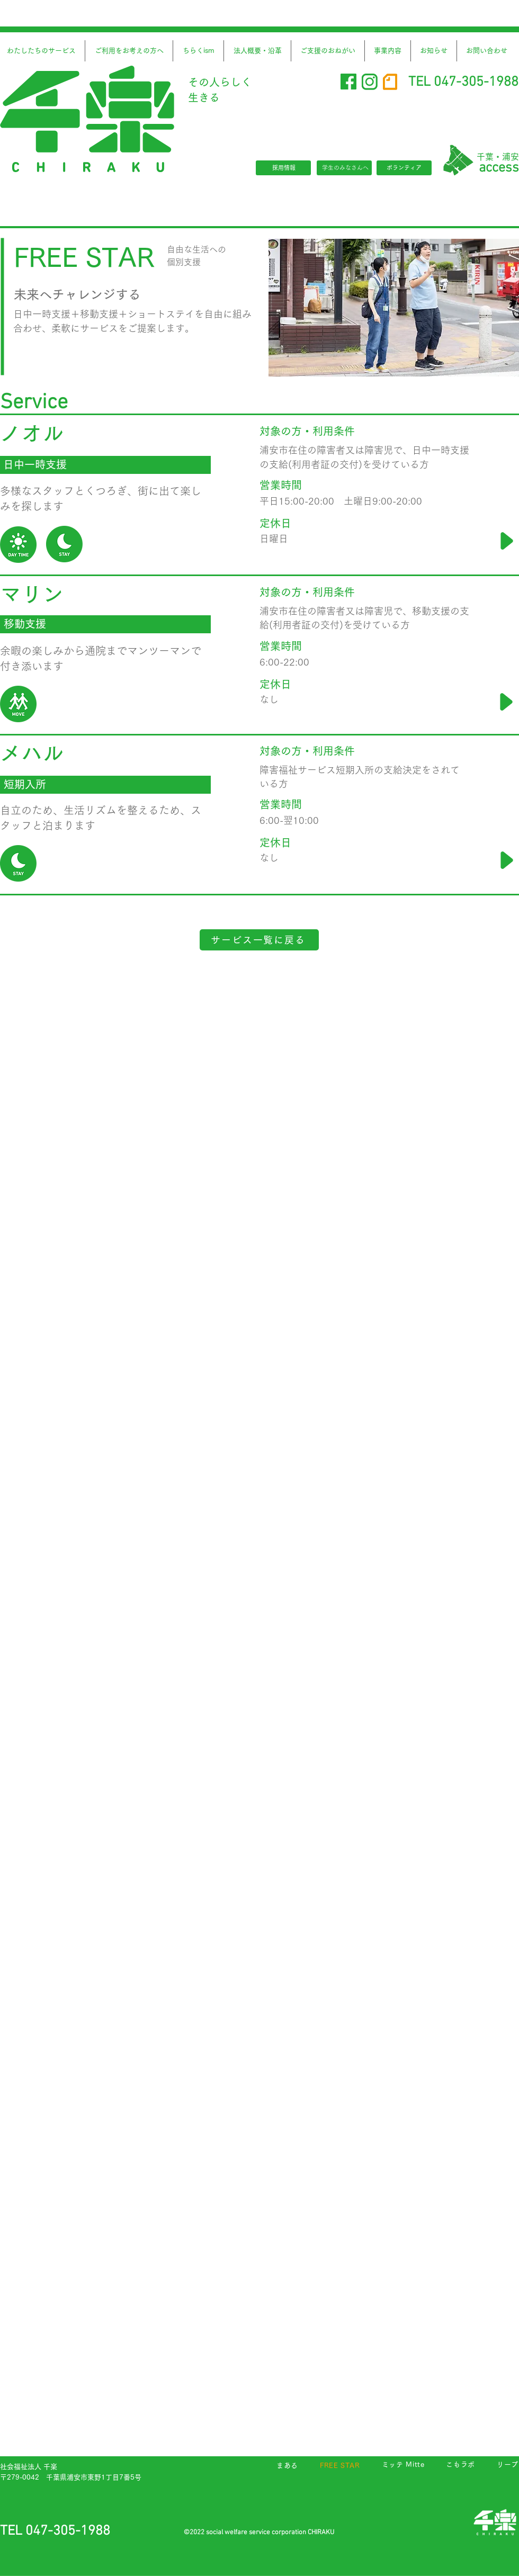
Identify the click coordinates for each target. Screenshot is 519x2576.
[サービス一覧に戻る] (259, 939)
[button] (198, 50)
